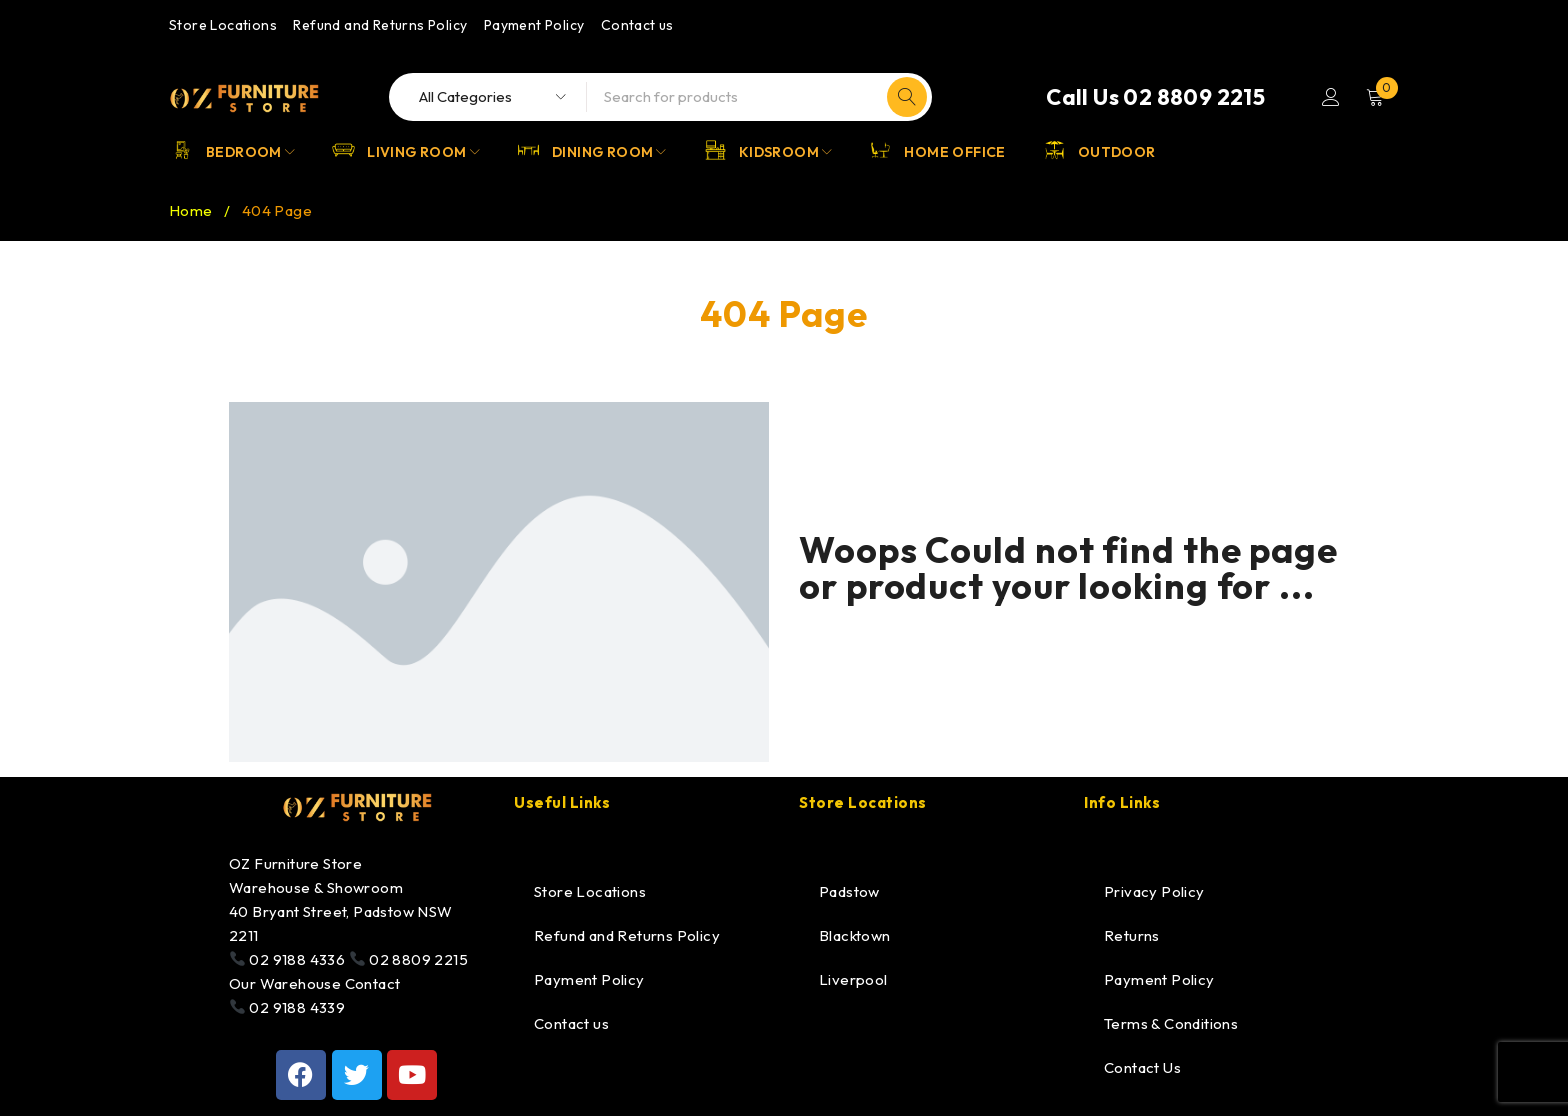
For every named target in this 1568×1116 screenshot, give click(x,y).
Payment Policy (534, 25)
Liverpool (853, 979)
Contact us (637, 25)
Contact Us (1142, 1067)
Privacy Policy (1154, 891)
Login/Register (1331, 97)
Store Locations (223, 25)
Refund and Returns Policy (380, 25)
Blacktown (855, 935)
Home (191, 210)
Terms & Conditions (1171, 1023)
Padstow (849, 891)
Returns (1132, 935)
